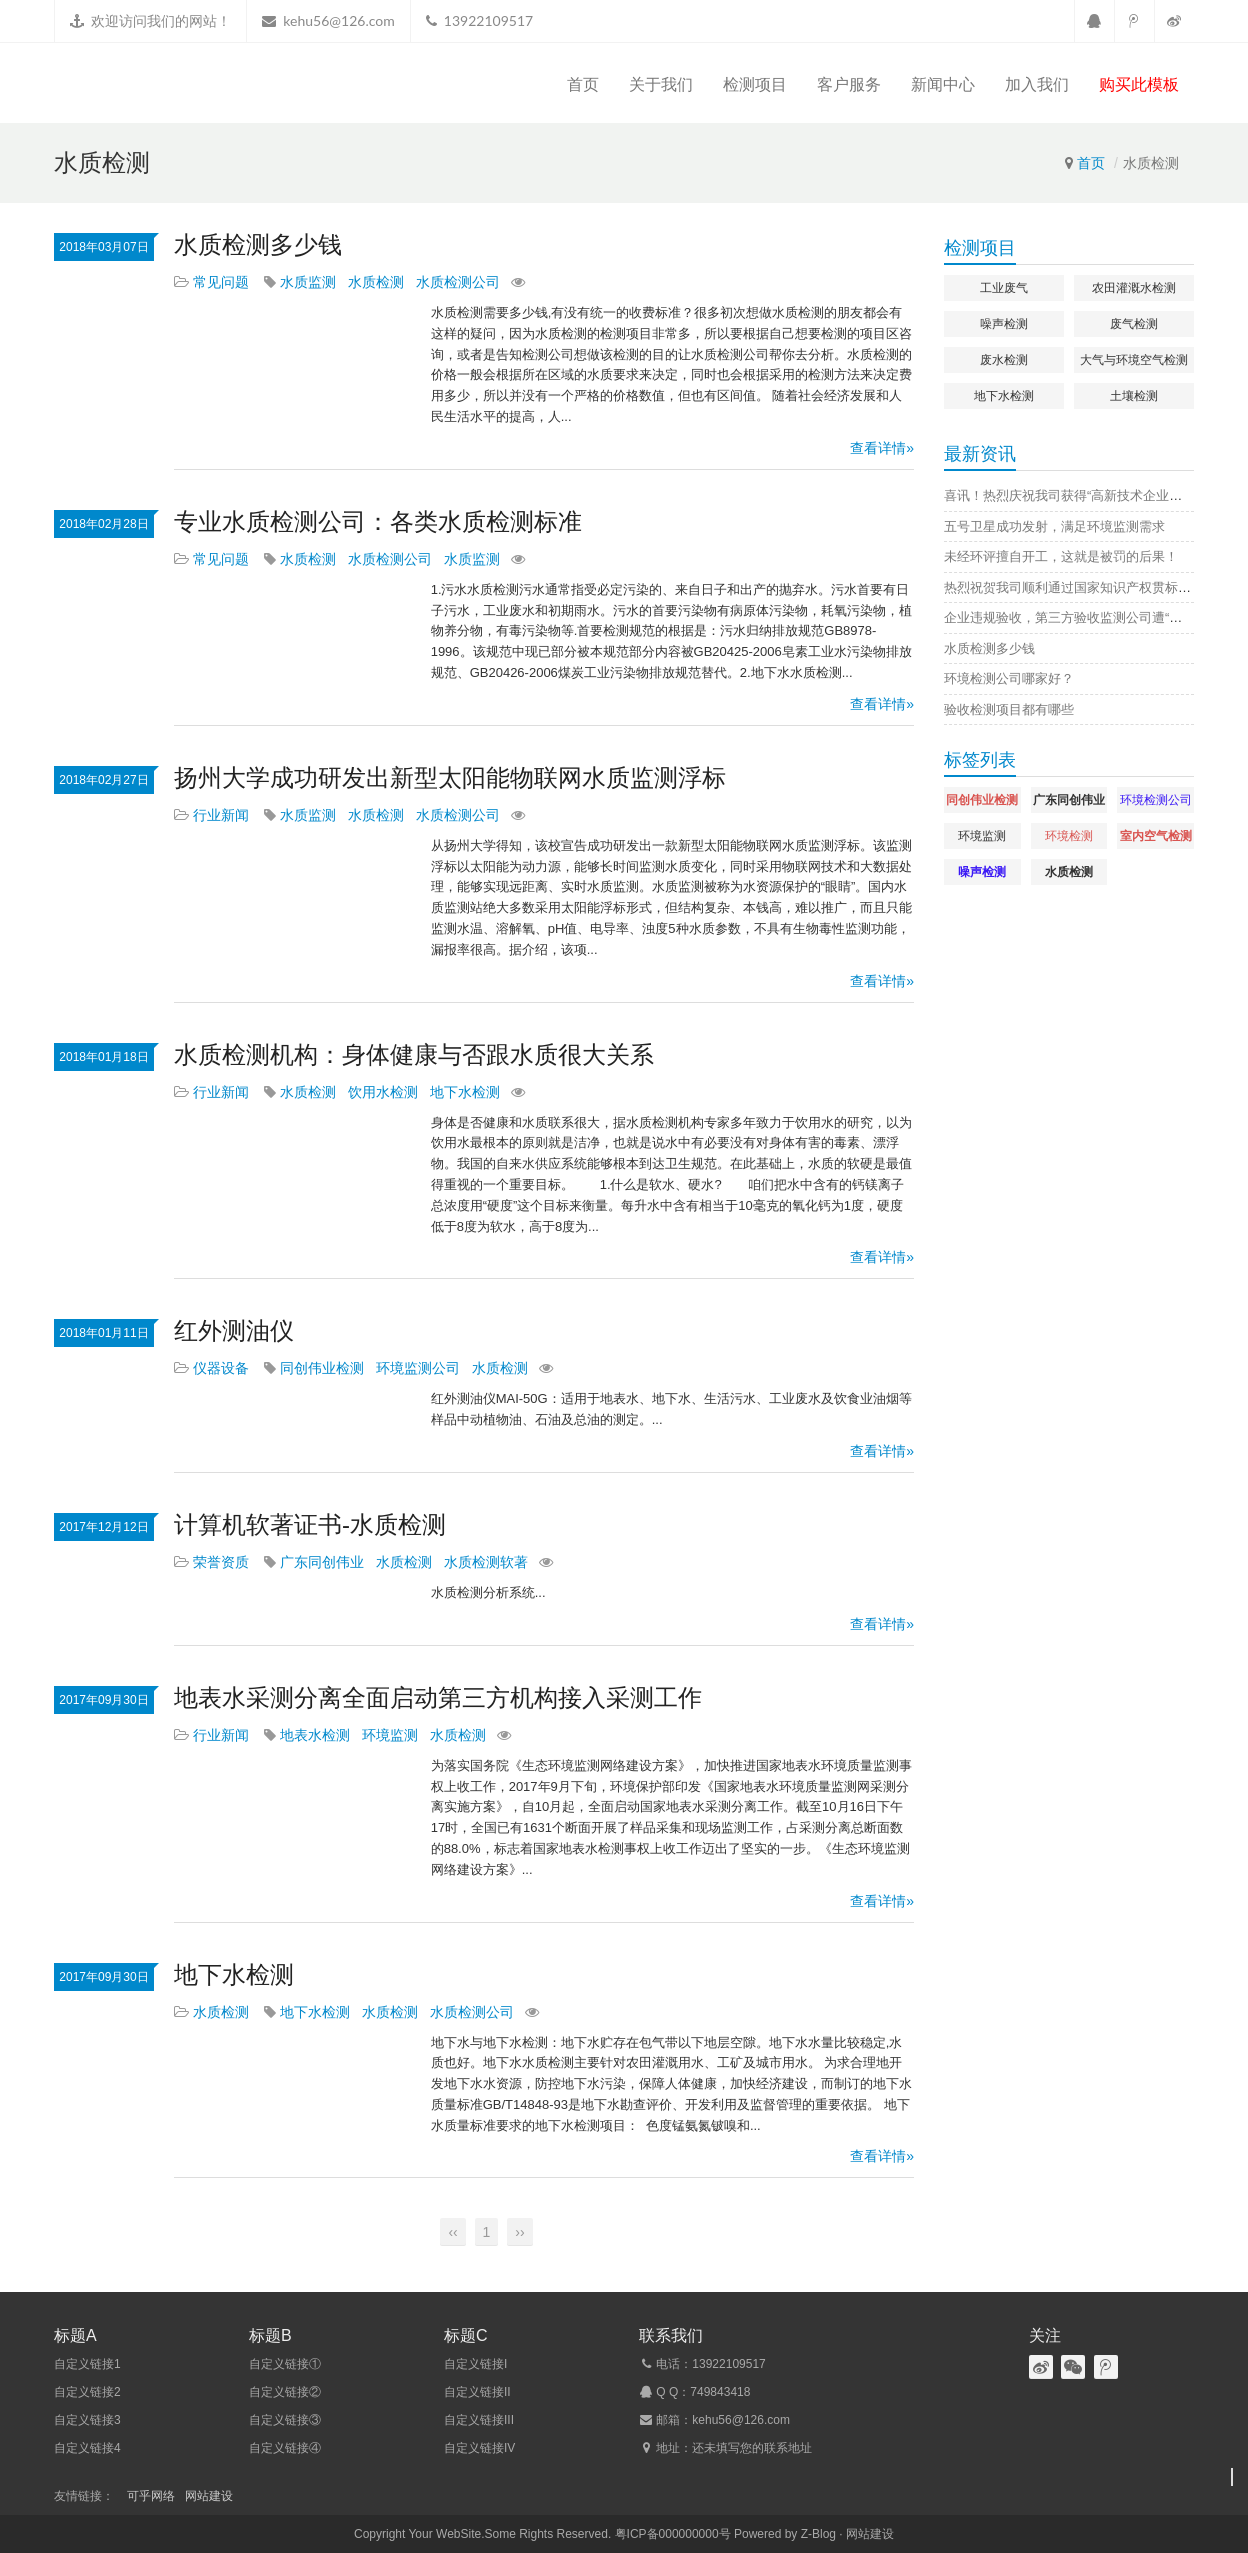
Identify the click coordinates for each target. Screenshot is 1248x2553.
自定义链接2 (87, 2392)
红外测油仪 (234, 1330)
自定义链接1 (87, 2364)
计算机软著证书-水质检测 (310, 1524)
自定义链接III (479, 2420)
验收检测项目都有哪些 (1009, 709)
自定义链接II (477, 2392)
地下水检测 (465, 1092)
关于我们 (661, 84)
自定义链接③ (285, 2420)
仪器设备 (221, 1368)
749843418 (720, 2392)
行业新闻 (221, 815)
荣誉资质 (221, 1562)
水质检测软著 (486, 1562)
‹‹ (452, 2232)
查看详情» (882, 448)
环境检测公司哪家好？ (1009, 678)
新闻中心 (943, 84)
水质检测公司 (458, 282)
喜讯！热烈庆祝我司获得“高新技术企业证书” (1072, 495)
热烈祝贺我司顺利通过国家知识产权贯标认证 (1074, 587)
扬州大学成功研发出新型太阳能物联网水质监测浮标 (450, 777)
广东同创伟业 (322, 1562)
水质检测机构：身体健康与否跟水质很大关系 (414, 1054)
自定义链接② (285, 2392)
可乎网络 (151, 2496)
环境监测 (390, 1735)
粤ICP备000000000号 (673, 2534)
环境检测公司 (1156, 800)
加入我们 (1037, 84)
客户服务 (849, 84)
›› (519, 2232)
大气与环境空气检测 (1134, 360)
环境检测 (1069, 836)
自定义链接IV (479, 2448)
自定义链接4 (87, 2448)
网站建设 (209, 2496)
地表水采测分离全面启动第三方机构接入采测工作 (438, 1697)
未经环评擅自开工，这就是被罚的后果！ (1061, 556)
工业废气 (1004, 288)
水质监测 (308, 282)
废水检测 (1004, 360)
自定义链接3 (87, 2420)
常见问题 (221, 282)
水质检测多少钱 (258, 244)
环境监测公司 (418, 1368)
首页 (583, 84)
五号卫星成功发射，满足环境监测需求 (1054, 526)
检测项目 (755, 84)
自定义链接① (285, 2364)
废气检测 (1134, 324)
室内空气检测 (1156, 836)
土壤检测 (1134, 396)
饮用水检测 (383, 1092)
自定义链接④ (285, 2448)
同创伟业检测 (322, 1368)
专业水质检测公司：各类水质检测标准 (378, 521)
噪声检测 (1004, 324)
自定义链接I (475, 2364)
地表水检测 (315, 1735)
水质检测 (376, 282)
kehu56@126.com (338, 20)
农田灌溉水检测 (1134, 288)
